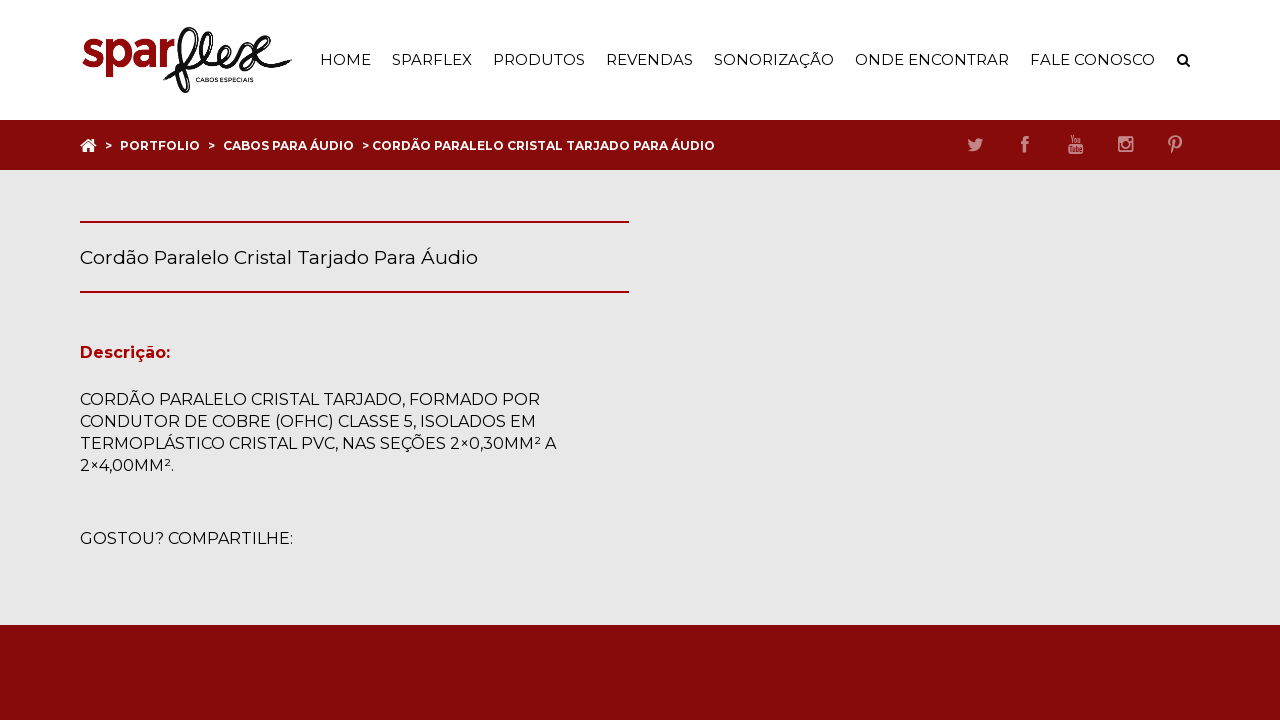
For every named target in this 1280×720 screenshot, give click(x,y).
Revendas (649, 59)
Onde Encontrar (932, 59)
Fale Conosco (1092, 59)
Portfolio (160, 145)
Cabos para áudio (288, 145)
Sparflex (432, 59)
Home (345, 59)
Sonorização (774, 59)
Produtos (539, 59)
